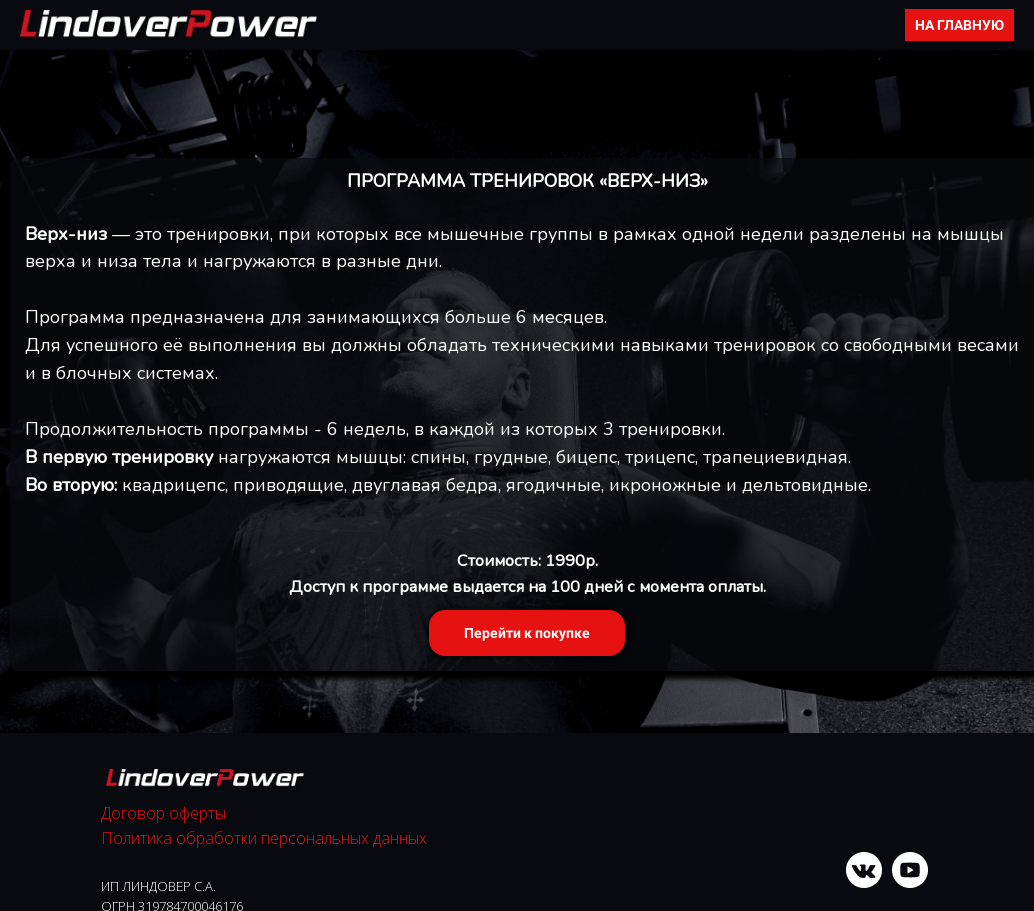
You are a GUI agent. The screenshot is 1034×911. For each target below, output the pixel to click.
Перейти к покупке (527, 633)
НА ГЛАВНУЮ (959, 25)
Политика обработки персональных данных (264, 838)
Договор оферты (163, 813)
